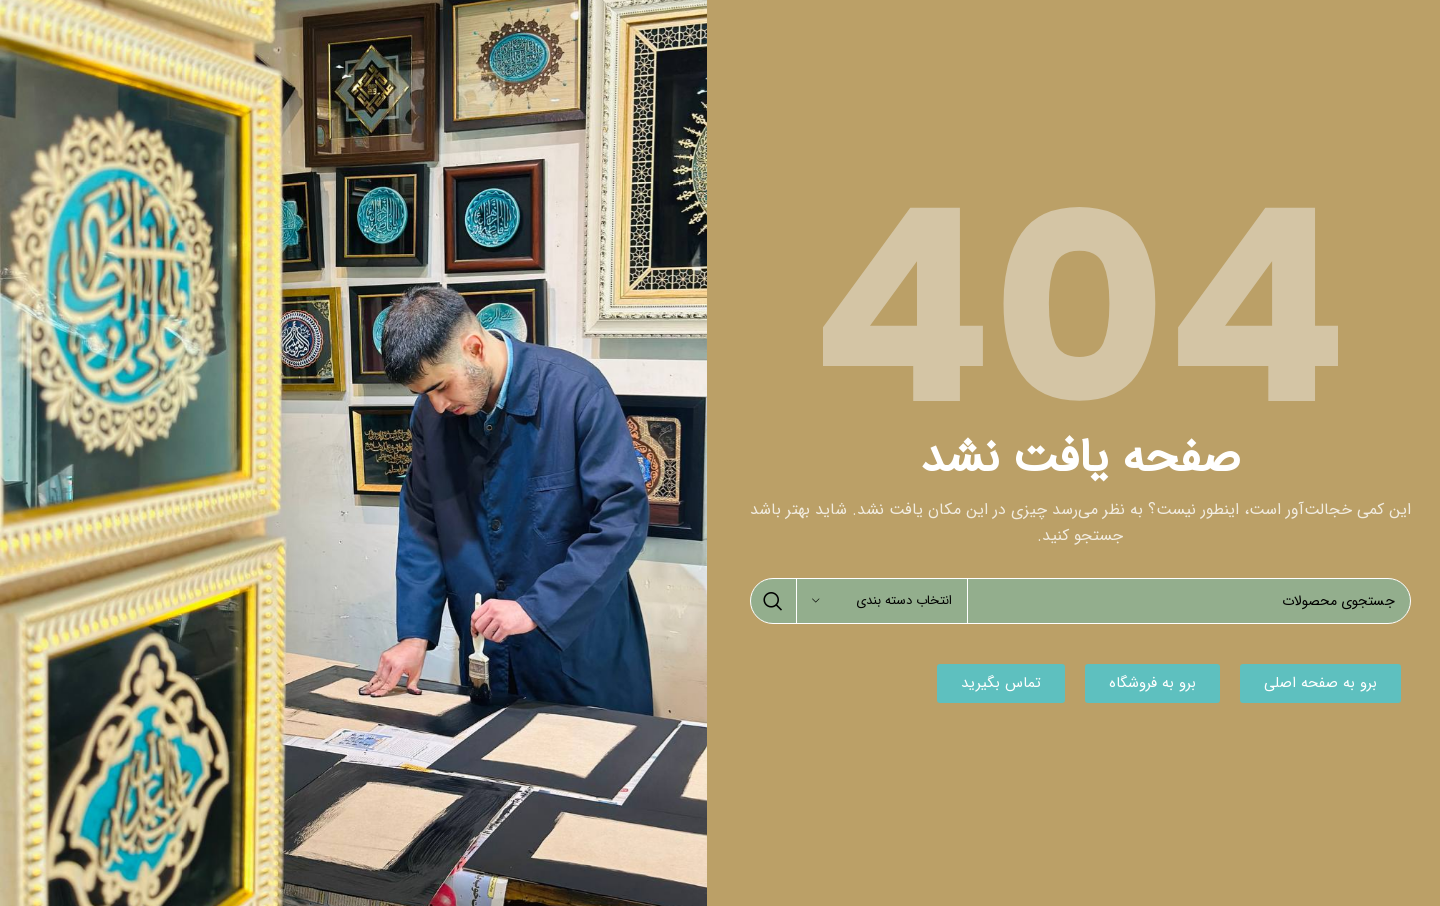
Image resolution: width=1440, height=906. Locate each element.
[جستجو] (1080, 601)
